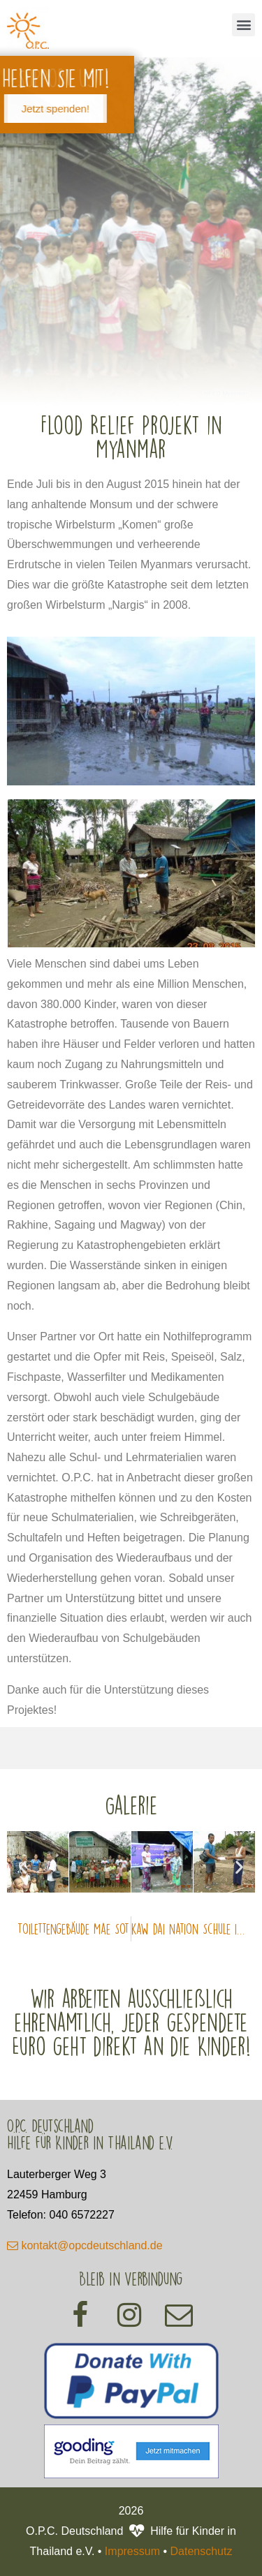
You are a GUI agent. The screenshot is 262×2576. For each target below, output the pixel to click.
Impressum (130, 2551)
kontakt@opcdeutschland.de (85, 2245)
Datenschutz (199, 2551)
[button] (243, 24)
